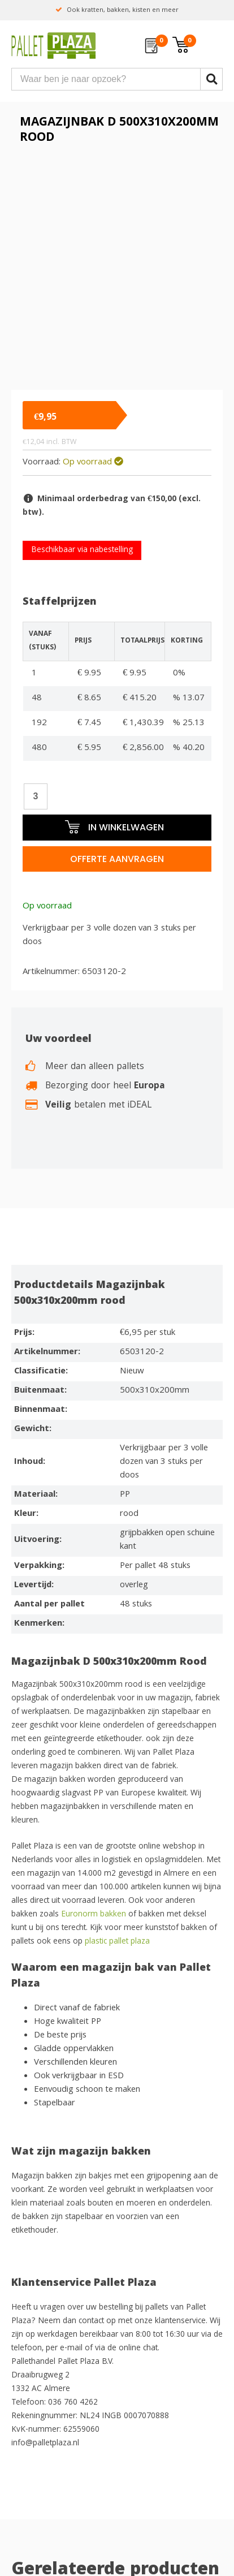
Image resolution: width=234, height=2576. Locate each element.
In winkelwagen (114, 827)
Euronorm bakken (92, 1915)
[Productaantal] (35, 796)
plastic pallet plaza (118, 1942)
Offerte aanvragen (117, 858)
